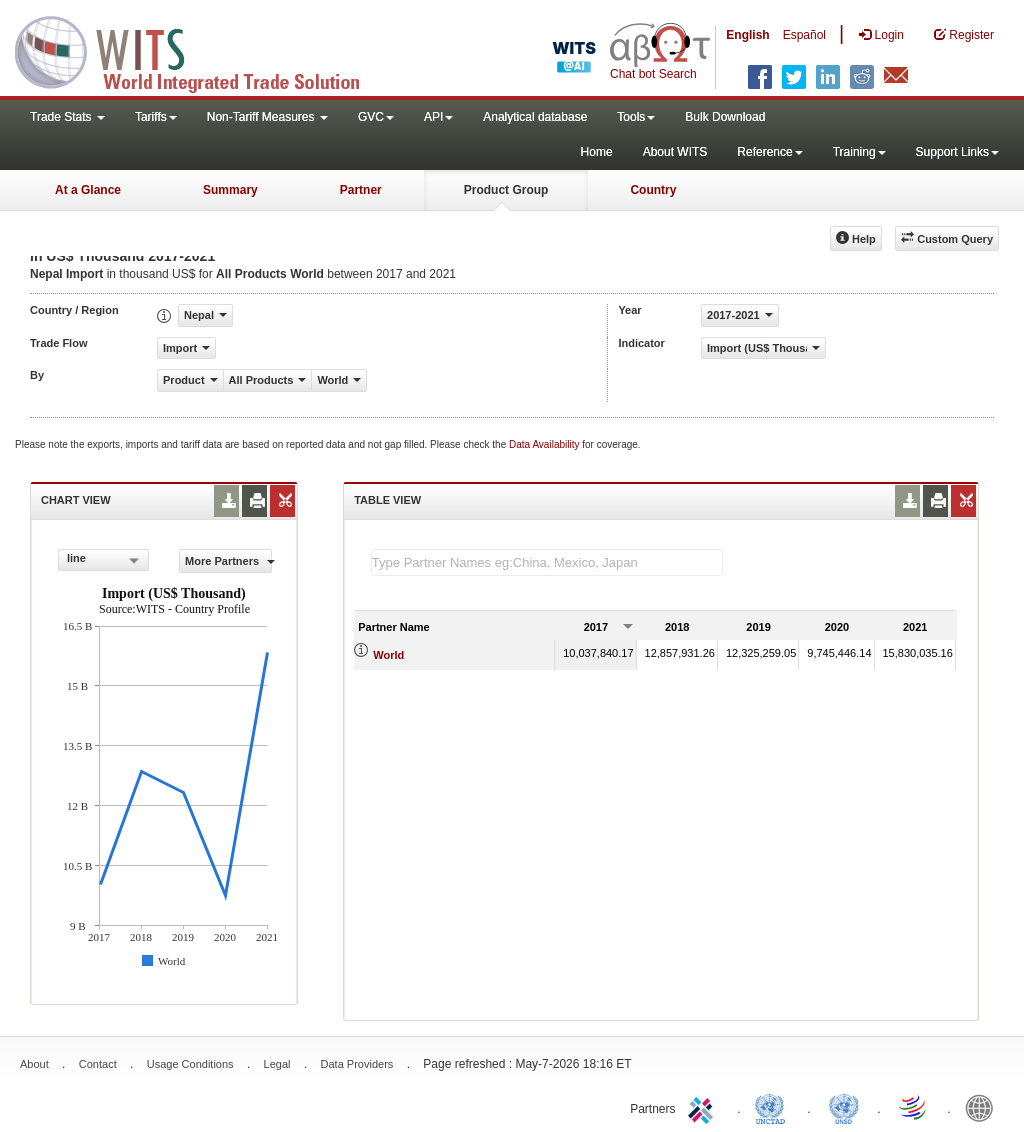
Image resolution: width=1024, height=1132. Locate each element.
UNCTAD (774, 1107)
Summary (230, 190)
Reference (769, 152)
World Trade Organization (914, 1107)
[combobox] (103, 560)
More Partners (228, 561)
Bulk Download (725, 117)
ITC (704, 1107)
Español (804, 35)
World (388, 655)
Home (597, 152)
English (747, 35)
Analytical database (535, 117)
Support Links (957, 152)
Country (653, 190)
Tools (636, 117)
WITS (200, 50)
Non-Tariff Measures (267, 117)
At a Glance (88, 190)
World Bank (984, 1107)
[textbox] (547, 562)
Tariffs (156, 117)
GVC (376, 117)
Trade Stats (67, 117)
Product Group (506, 190)
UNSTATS (844, 1107)
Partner (361, 190)
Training (859, 152)
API (438, 117)
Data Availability (545, 444)
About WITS (675, 152)
